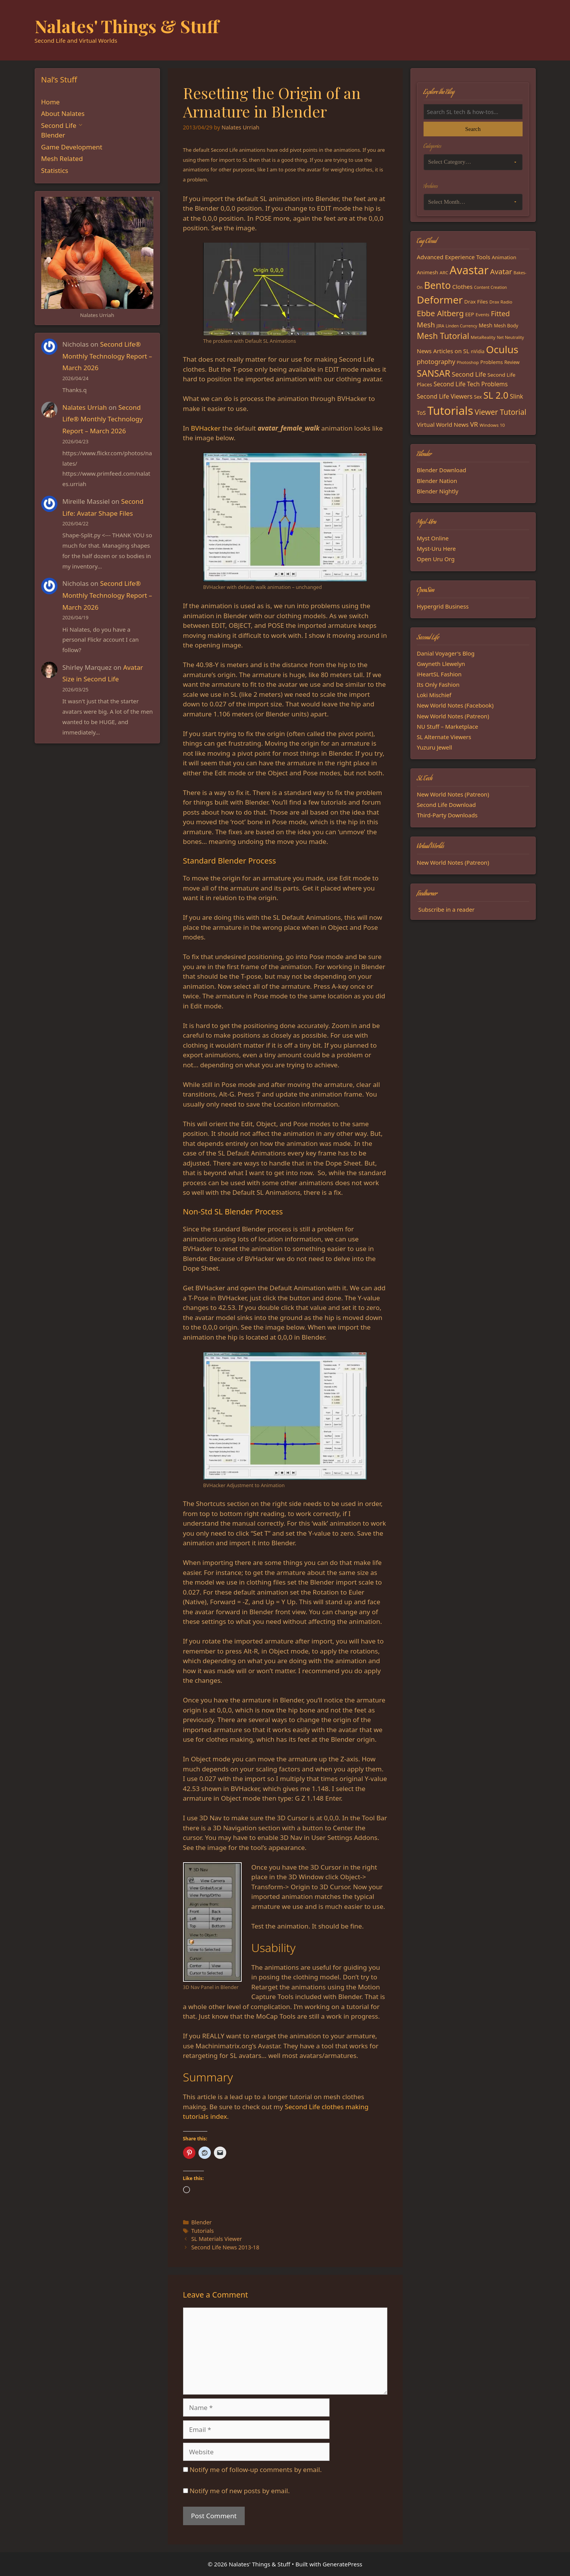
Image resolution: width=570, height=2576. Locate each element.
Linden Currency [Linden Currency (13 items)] (461, 326)
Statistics (55, 170)
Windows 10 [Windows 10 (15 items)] (492, 425)
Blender (201, 2222)
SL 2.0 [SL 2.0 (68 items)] (495, 395)
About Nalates (63, 113)
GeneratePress (342, 2564)
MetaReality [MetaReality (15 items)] (483, 337)
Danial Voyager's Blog (446, 653)
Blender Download (441, 470)
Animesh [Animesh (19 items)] (427, 272)
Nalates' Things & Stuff (127, 25)
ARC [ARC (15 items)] (444, 272)
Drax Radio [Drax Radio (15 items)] (501, 302)
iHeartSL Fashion (439, 674)
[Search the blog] (473, 111)
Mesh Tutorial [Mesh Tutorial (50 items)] (443, 335)
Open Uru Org (436, 559)
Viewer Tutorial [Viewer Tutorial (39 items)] (500, 412)
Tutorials (202, 2230)
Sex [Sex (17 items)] (478, 396)
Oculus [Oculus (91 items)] (502, 349)
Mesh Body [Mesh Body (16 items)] (506, 325)
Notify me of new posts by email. (240, 2490)
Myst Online (433, 538)
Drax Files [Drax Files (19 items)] (476, 301)
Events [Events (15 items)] (482, 314)
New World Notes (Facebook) (455, 705)
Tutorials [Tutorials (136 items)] (450, 410)
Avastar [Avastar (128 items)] (469, 269)
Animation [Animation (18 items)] (504, 257)
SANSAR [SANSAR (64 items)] (434, 373)
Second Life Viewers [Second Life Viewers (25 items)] (444, 396)
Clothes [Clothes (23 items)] (462, 286)
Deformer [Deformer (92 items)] (440, 300)
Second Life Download (446, 804)
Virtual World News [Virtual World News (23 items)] (443, 424)
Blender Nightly (438, 491)
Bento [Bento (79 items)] (437, 285)
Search (473, 129)
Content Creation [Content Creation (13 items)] (490, 287)
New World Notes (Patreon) (453, 716)
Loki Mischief (434, 695)
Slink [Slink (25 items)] (516, 396)
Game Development (72, 147)
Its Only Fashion (438, 684)
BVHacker (205, 428)
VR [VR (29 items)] (474, 424)
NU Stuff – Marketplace (447, 726)
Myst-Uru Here (436, 548)
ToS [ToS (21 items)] (421, 412)
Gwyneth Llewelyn (441, 663)
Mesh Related (62, 158)
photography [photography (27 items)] (436, 361)
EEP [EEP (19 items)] (469, 314)
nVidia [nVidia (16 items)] (477, 351)
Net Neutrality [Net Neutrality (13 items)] (510, 337)
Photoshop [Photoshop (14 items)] (468, 362)
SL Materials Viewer (216, 2238)
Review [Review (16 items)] (512, 362)
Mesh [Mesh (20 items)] (486, 325)
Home (50, 101)
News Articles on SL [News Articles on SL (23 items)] (443, 351)
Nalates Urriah (84, 407)
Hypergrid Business (443, 606)
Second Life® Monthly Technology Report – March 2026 (107, 356)
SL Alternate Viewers (444, 737)
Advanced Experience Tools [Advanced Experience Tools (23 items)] (454, 257)
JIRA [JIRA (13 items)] (440, 326)
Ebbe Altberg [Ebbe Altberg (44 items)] (440, 313)
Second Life (58, 125)
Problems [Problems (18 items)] (491, 362)
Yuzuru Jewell (434, 747)
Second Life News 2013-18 (225, 2247)
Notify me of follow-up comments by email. (256, 2469)
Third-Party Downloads (447, 815)
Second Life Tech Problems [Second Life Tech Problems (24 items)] (471, 384)
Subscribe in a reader (446, 909)
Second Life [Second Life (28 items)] (469, 374)
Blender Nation (437, 481)
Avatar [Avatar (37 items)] (501, 271)
